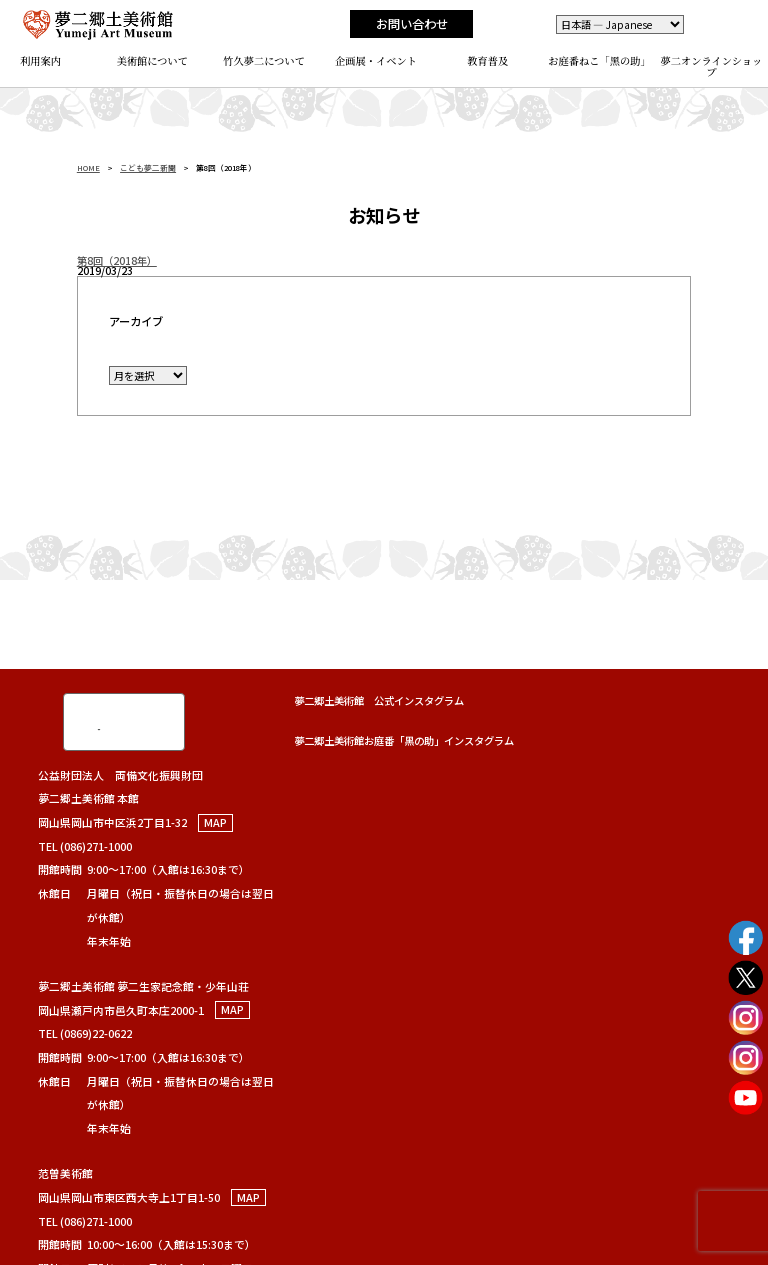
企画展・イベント (376, 60)
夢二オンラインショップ (712, 65)
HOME (88, 167)
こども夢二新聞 (148, 167)
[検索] (102, 721)
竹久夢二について (264, 60)
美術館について (153, 60)
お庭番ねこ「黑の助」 (599, 60)
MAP (215, 822)
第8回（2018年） (117, 260)
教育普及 (487, 60)
